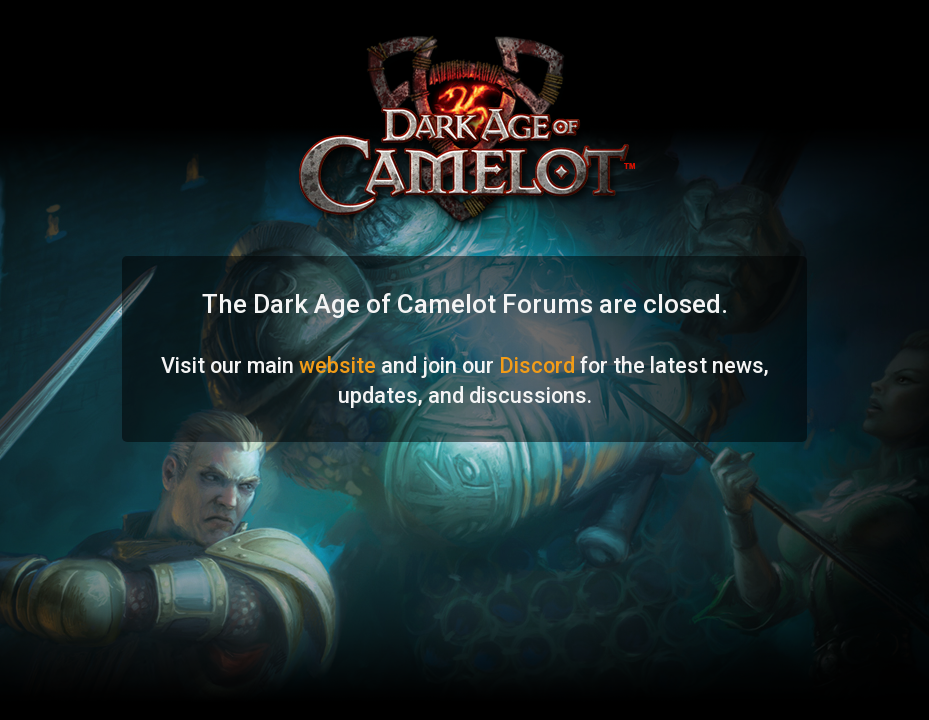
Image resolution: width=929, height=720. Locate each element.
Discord (537, 365)
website (337, 365)
